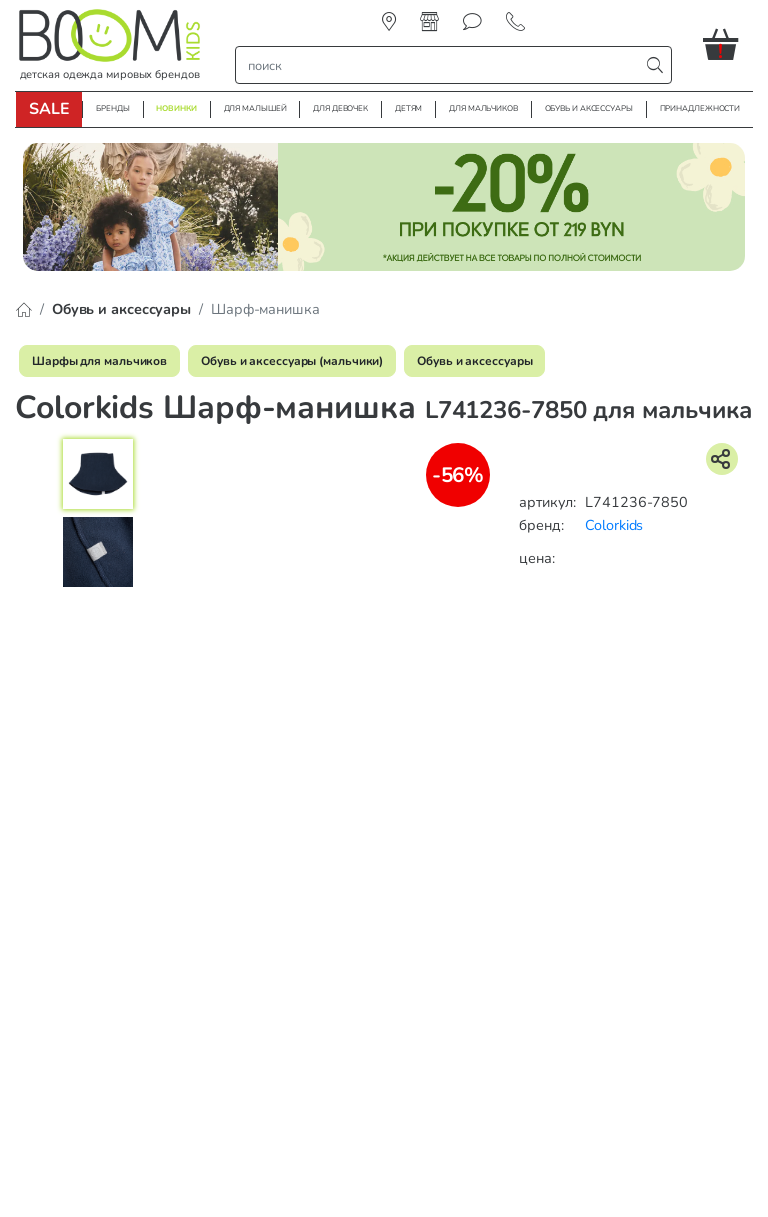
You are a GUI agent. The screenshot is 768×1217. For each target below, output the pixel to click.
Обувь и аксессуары (474, 361)
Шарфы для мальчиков (99, 361)
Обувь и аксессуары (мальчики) (292, 361)
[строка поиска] (442, 65)
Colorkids (614, 525)
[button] (728, 44)
